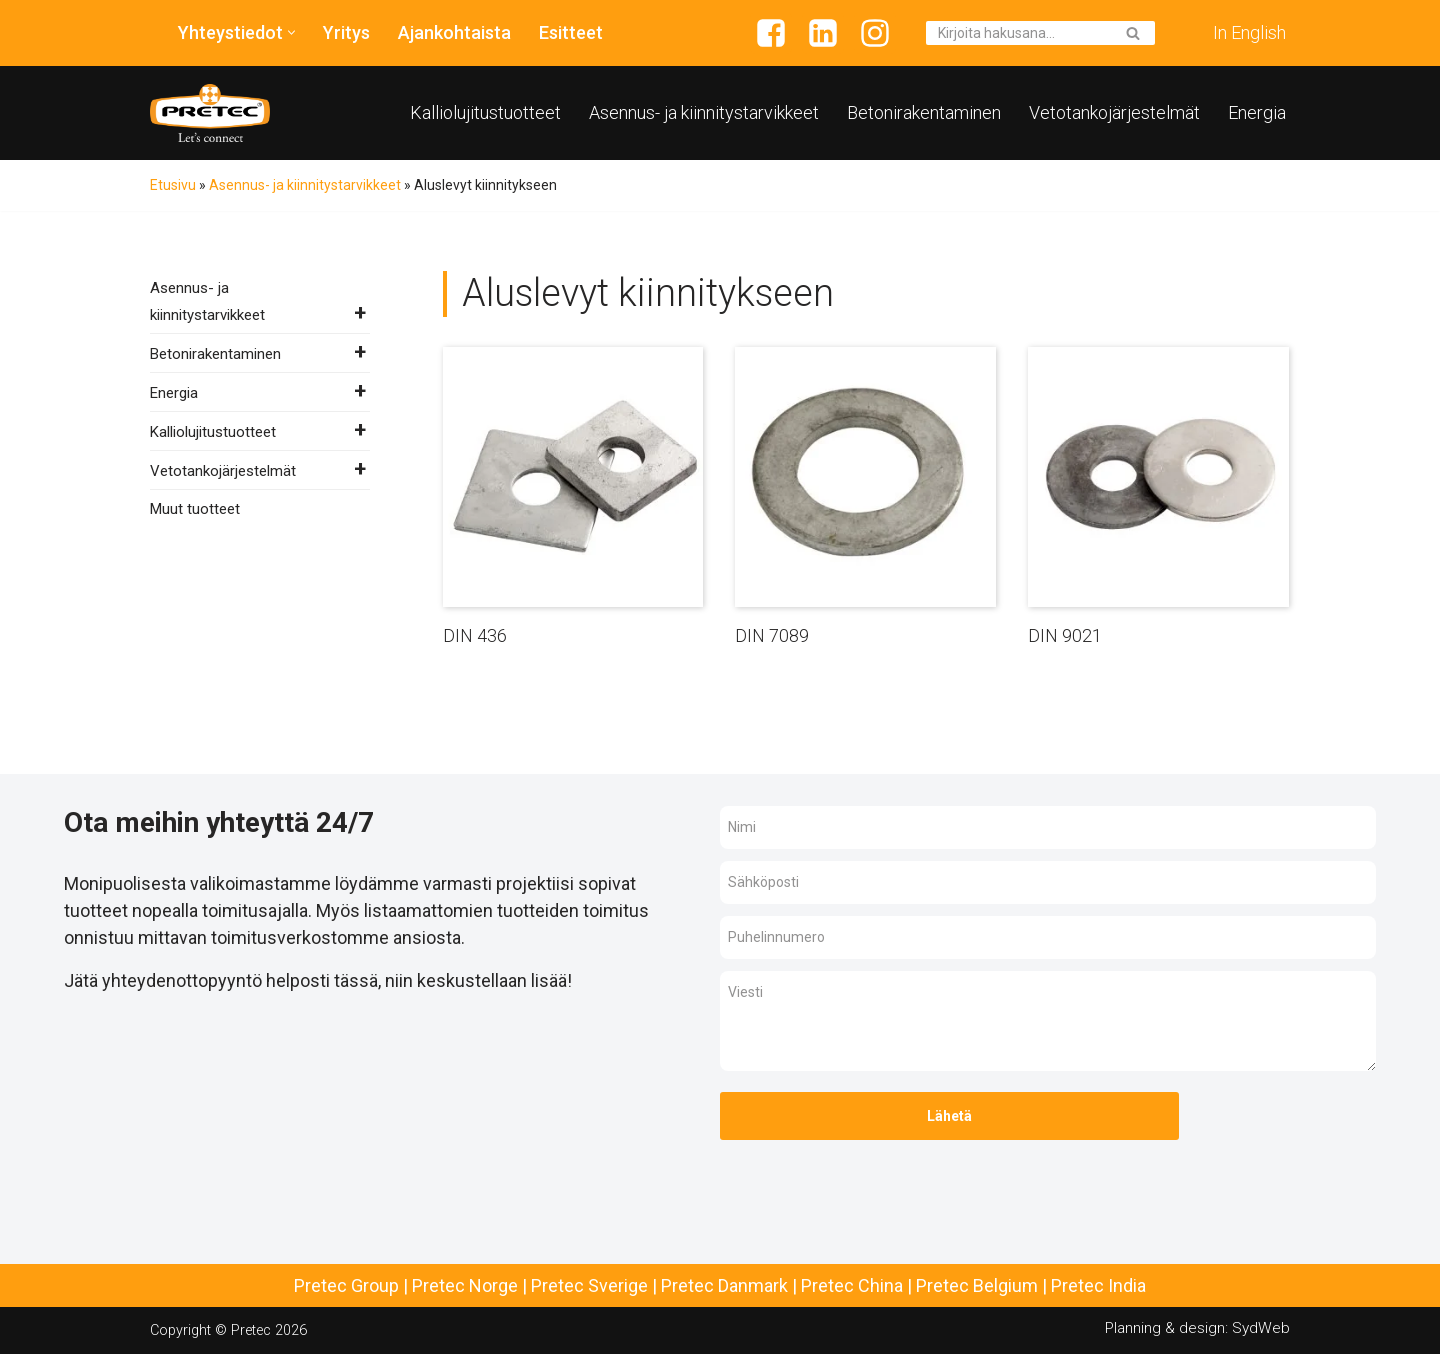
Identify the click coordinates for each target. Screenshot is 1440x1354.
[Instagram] (875, 33)
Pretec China (852, 1285)
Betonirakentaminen (924, 112)
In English (1249, 32)
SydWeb (1261, 1328)
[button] (291, 32)
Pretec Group (346, 1285)
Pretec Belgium (977, 1285)
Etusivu (173, 185)
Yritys (346, 32)
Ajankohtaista (454, 32)
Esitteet (571, 32)
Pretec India (1098, 1285)
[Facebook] (771, 33)
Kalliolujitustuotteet (485, 112)
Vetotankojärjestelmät (1114, 112)
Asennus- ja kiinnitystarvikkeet (704, 112)
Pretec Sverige (589, 1285)
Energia (1257, 112)
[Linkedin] (823, 33)
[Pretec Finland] (210, 113)
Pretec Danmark (724, 1285)
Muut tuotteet (195, 509)
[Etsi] (1018, 33)
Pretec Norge (465, 1285)
